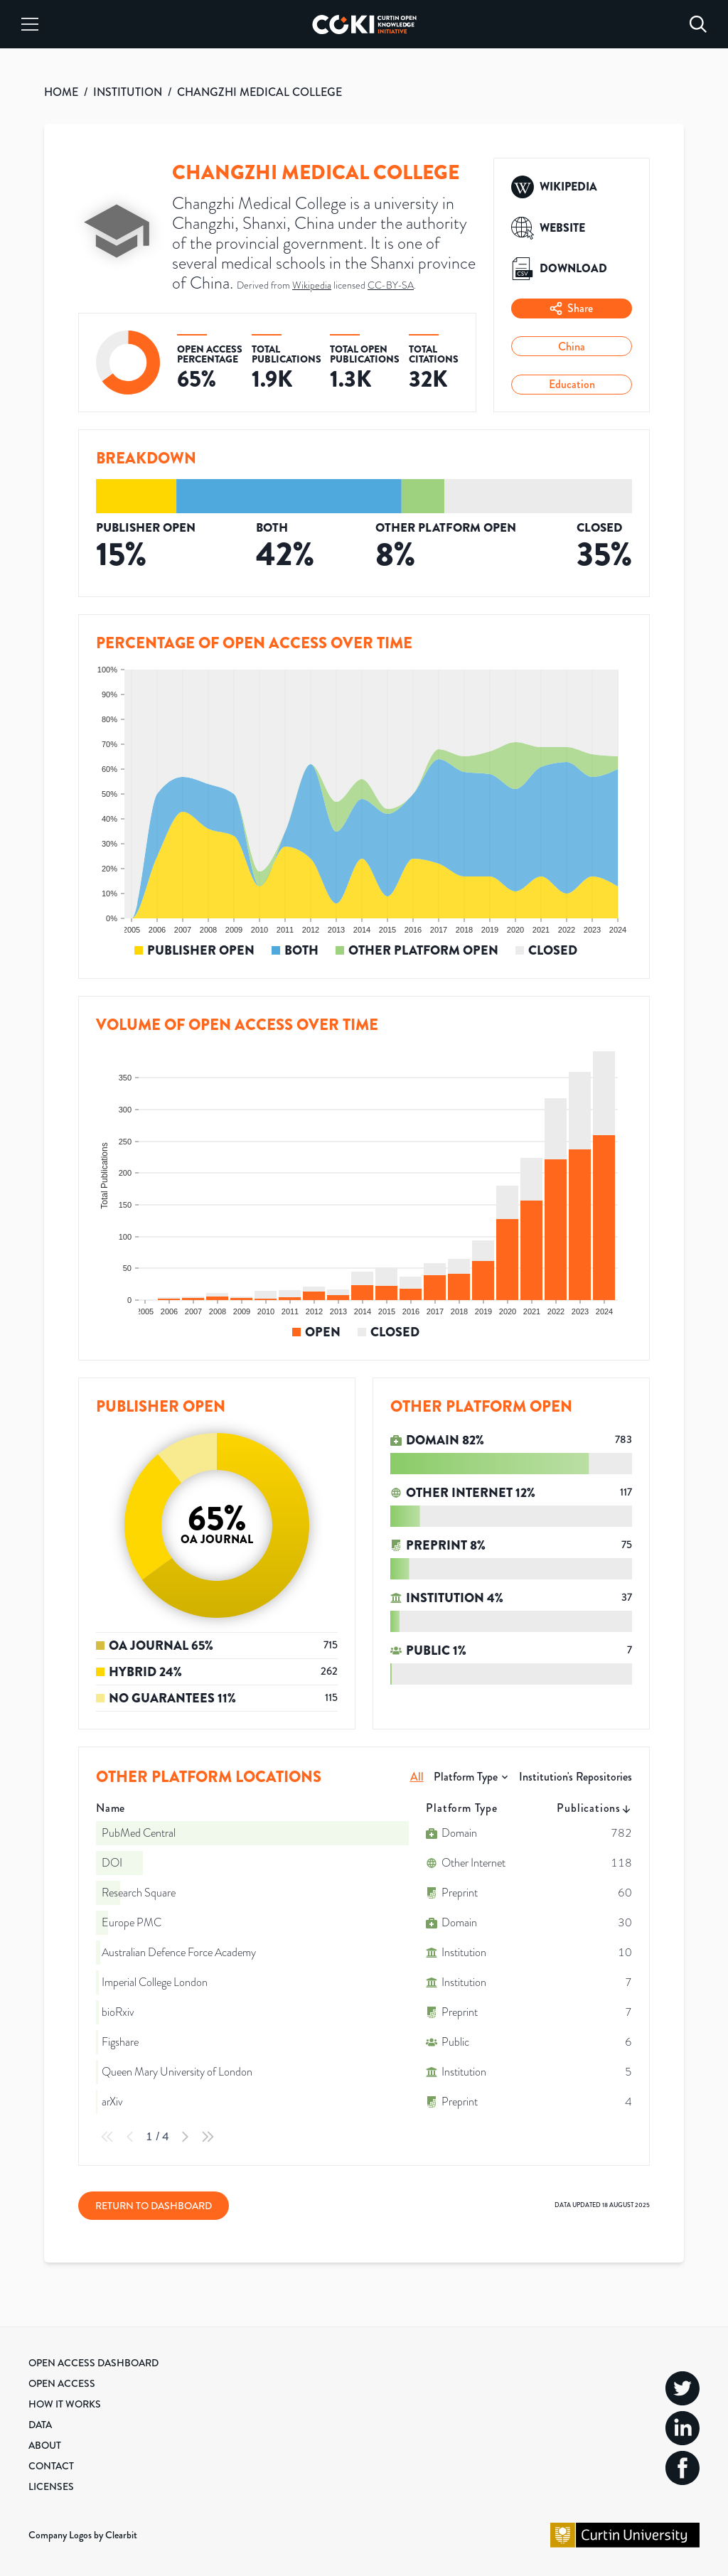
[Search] (698, 24)
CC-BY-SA (391, 285)
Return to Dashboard (153, 2206)
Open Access (61, 2383)
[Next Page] (184, 2136)
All (417, 1777)
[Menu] (30, 24)
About (44, 2445)
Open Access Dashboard (93, 2363)
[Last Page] (207, 2136)
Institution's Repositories (575, 1777)
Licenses (51, 2486)
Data (40, 2424)
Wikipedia (311, 285)
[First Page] (107, 2136)
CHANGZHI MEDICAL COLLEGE (259, 92)
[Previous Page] (130, 2136)
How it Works (64, 2404)
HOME (61, 92)
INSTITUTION (127, 92)
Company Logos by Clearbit (82, 2535)
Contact (51, 2466)
